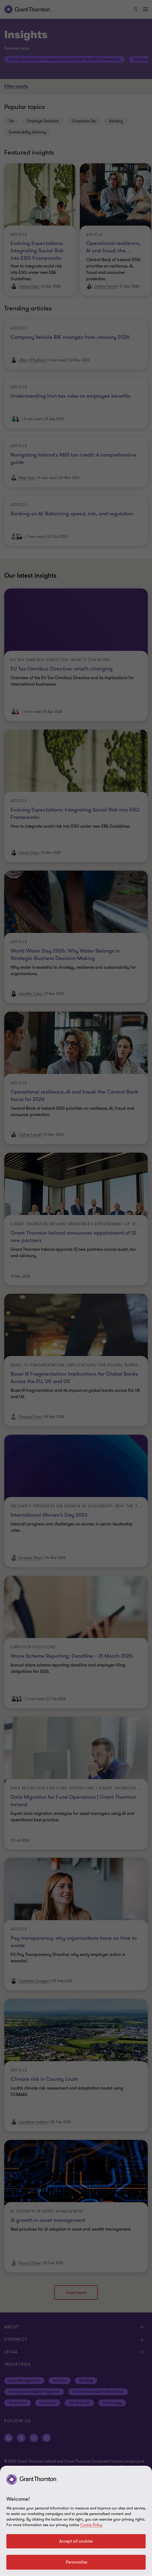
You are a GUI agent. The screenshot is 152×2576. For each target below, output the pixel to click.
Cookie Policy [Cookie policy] (91, 2524)
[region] (76, 2521)
